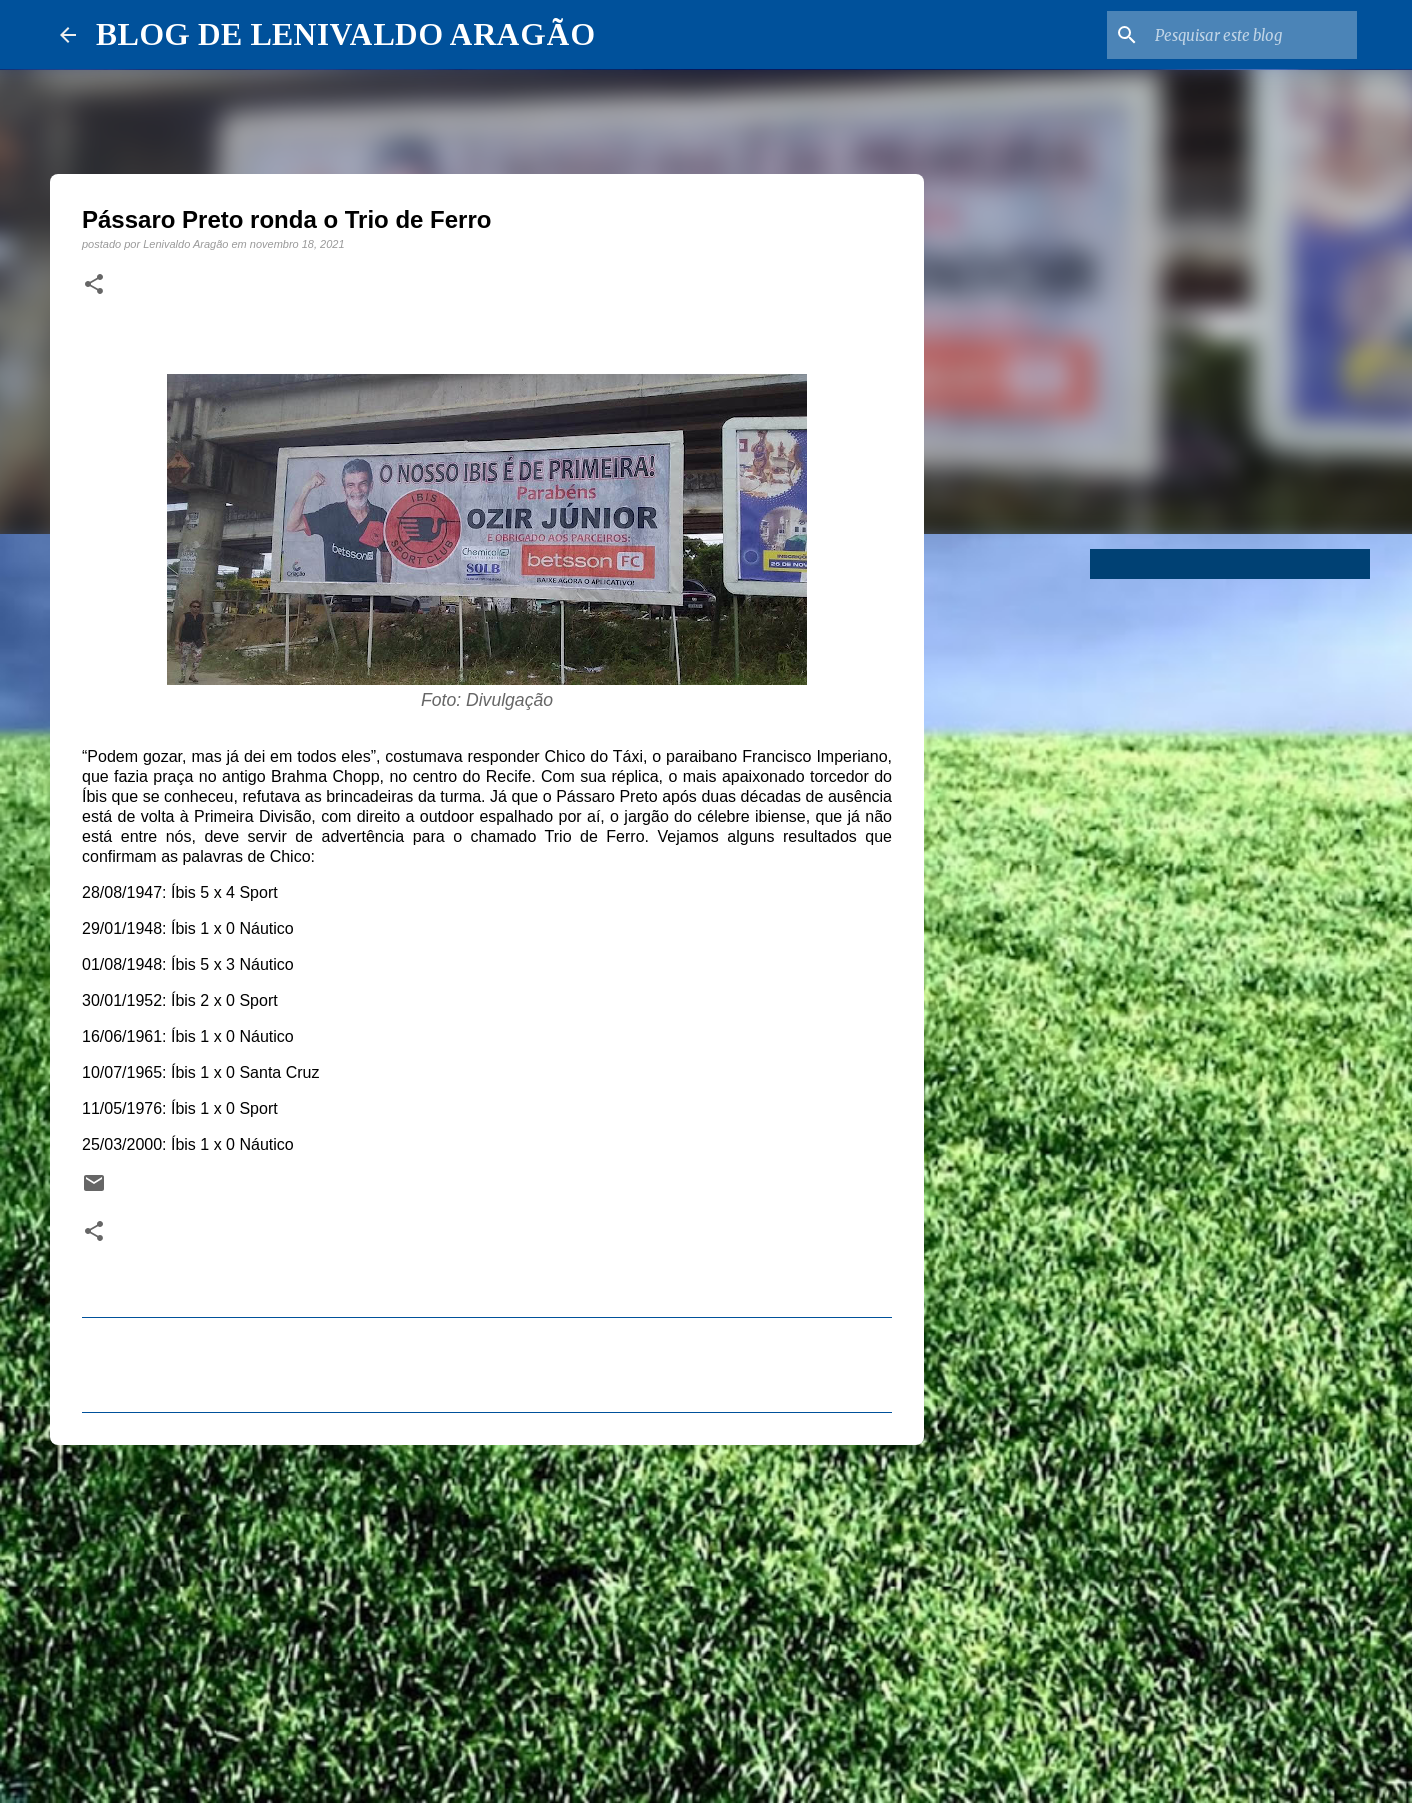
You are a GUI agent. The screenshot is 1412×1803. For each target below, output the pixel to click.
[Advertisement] (487, 1615)
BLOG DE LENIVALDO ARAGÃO (345, 34)
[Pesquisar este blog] (1252, 35)
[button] (94, 285)
